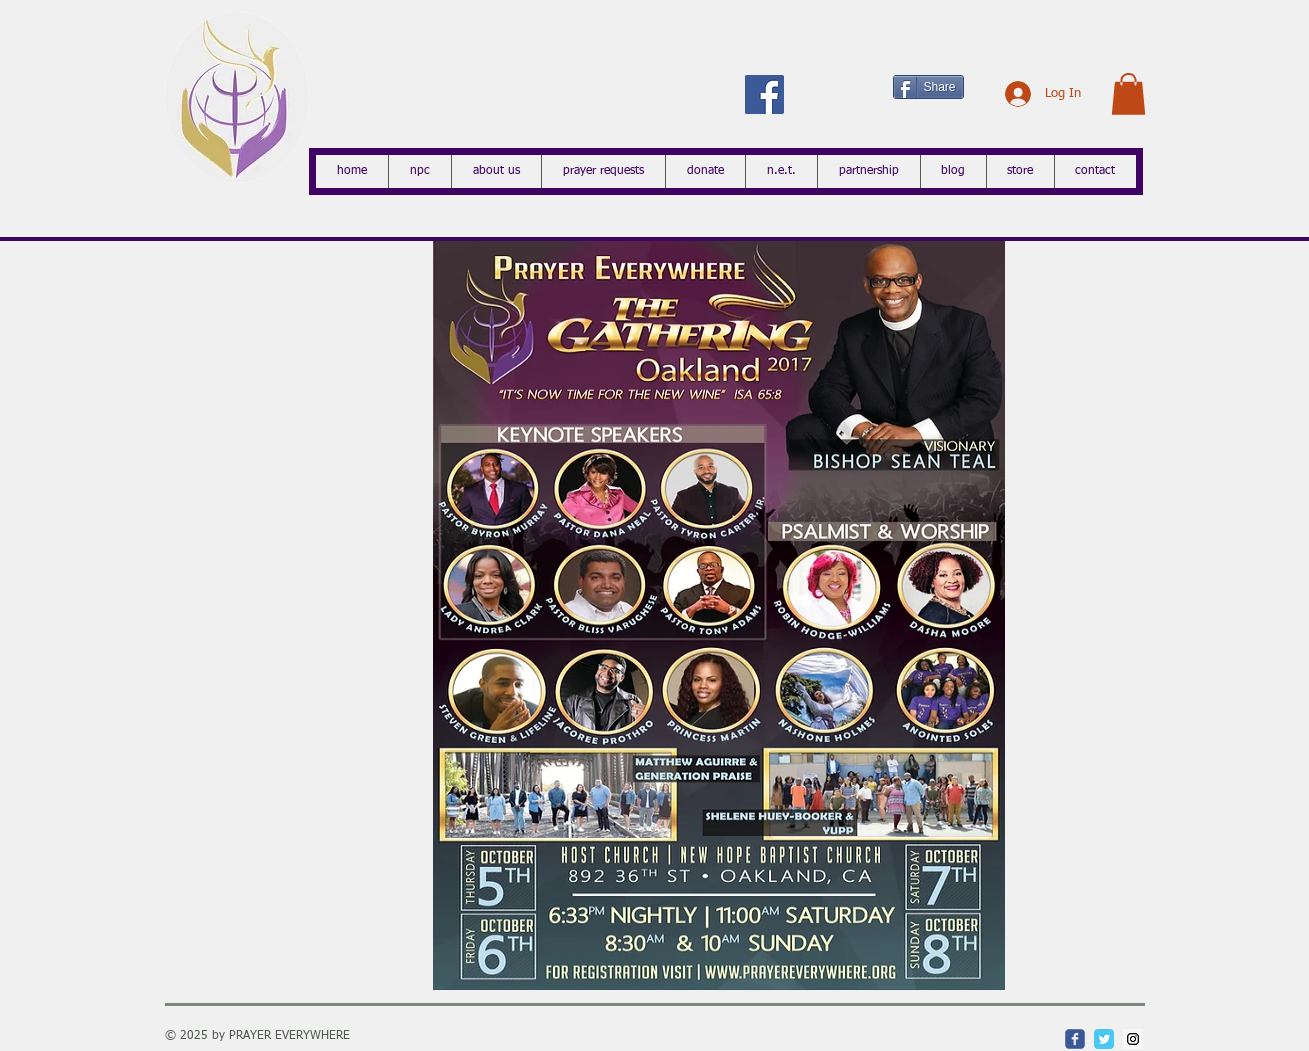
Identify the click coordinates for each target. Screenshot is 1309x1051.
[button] (1128, 94)
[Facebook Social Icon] (764, 94)
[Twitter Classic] (1104, 1039)
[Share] (928, 87)
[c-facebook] (1075, 1039)
